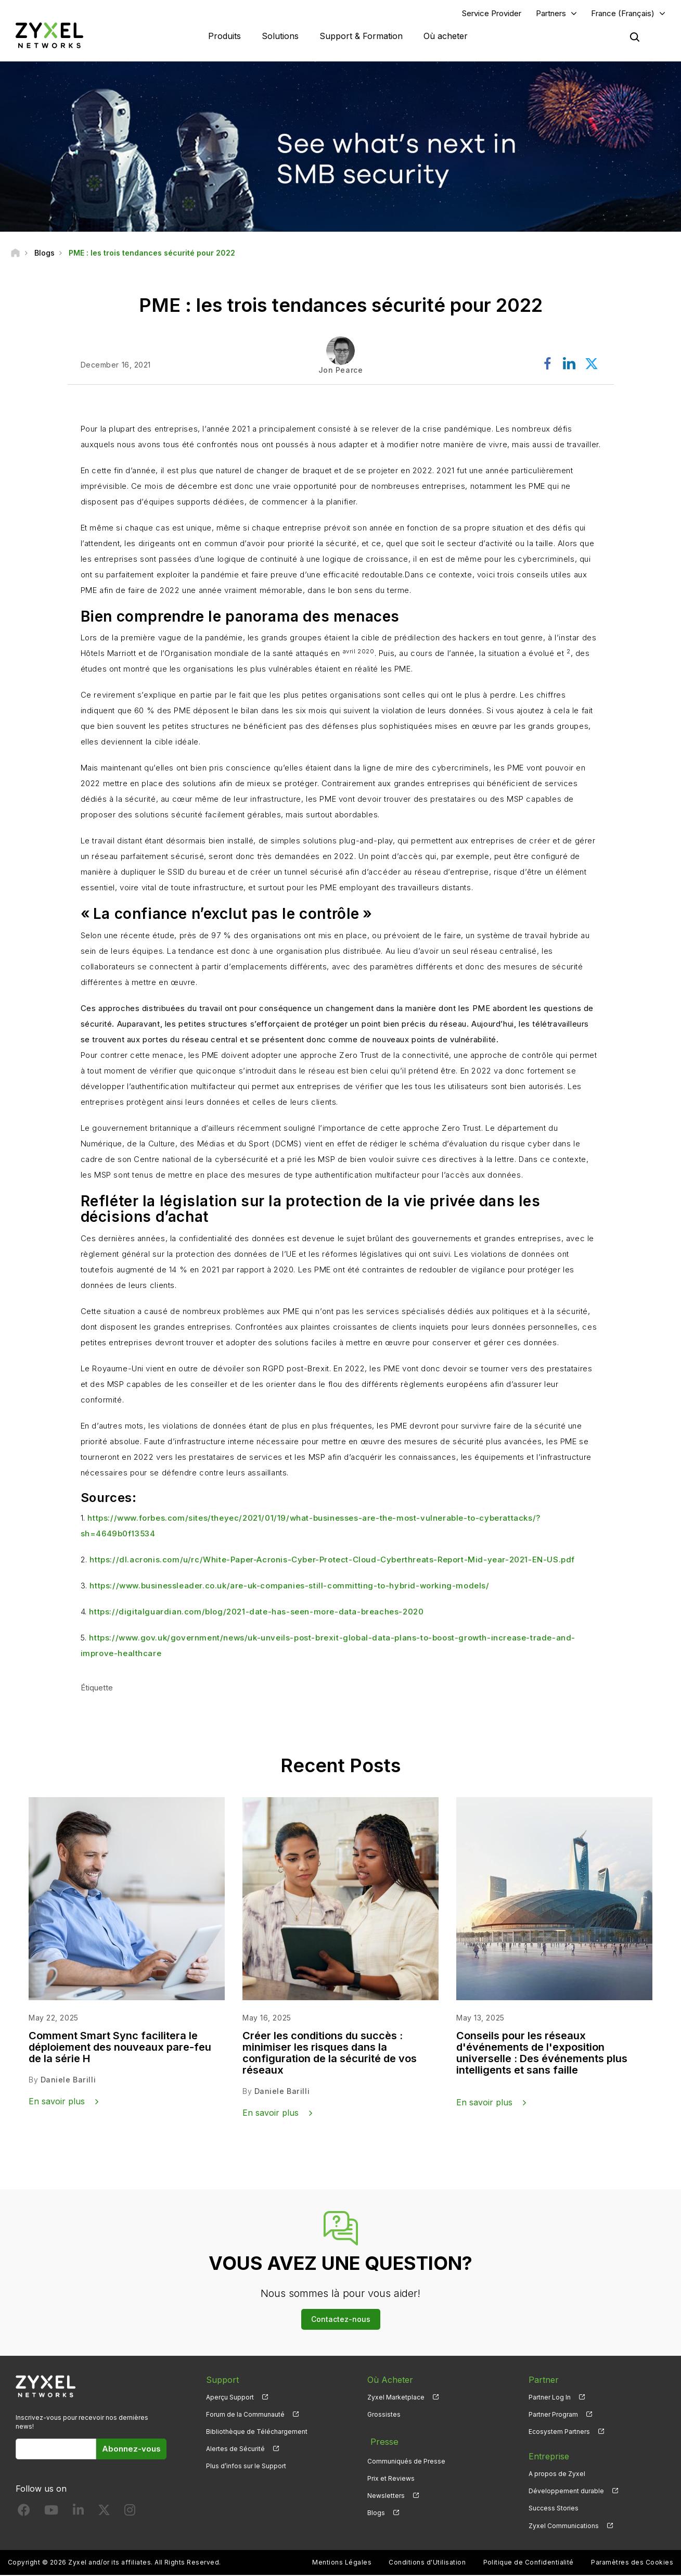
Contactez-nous (340, 2320)
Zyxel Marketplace (396, 2398)
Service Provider (491, 14)
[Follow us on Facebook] (24, 2514)
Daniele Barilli (68, 2080)
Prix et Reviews (391, 2475)
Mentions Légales (341, 2563)
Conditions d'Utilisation (427, 2563)
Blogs (376, 2510)
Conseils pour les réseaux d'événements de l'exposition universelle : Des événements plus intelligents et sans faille (541, 2053)
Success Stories (554, 2510)
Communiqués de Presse (406, 2457)
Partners (551, 14)
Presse (380, 2440)
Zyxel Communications (564, 2527)
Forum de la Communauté (245, 2415)
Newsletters (386, 2492)
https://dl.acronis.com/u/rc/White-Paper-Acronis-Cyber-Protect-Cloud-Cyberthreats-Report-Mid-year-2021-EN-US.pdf (332, 1560)
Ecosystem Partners (559, 2432)
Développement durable (566, 2492)
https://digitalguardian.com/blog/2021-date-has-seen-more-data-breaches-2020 (256, 1613)
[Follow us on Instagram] (129, 2514)
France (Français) (622, 14)
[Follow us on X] (104, 2514)
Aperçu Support (230, 2398)
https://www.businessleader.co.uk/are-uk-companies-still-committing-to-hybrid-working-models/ (289, 1587)
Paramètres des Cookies (632, 2563)
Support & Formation (361, 36)
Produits (224, 36)
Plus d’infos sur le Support (246, 2467)
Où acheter (445, 36)
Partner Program (553, 2415)
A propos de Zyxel (557, 2475)
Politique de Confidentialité (528, 2563)
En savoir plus (57, 2102)
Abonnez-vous (131, 2450)
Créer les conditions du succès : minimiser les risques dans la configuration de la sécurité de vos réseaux (329, 2053)
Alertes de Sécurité (235, 2450)
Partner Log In (550, 2398)
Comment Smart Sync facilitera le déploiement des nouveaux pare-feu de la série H (120, 2048)
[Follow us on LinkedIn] (78, 2514)
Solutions (280, 36)
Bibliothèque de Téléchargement (256, 2432)
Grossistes (384, 2415)
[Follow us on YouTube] (51, 2514)
